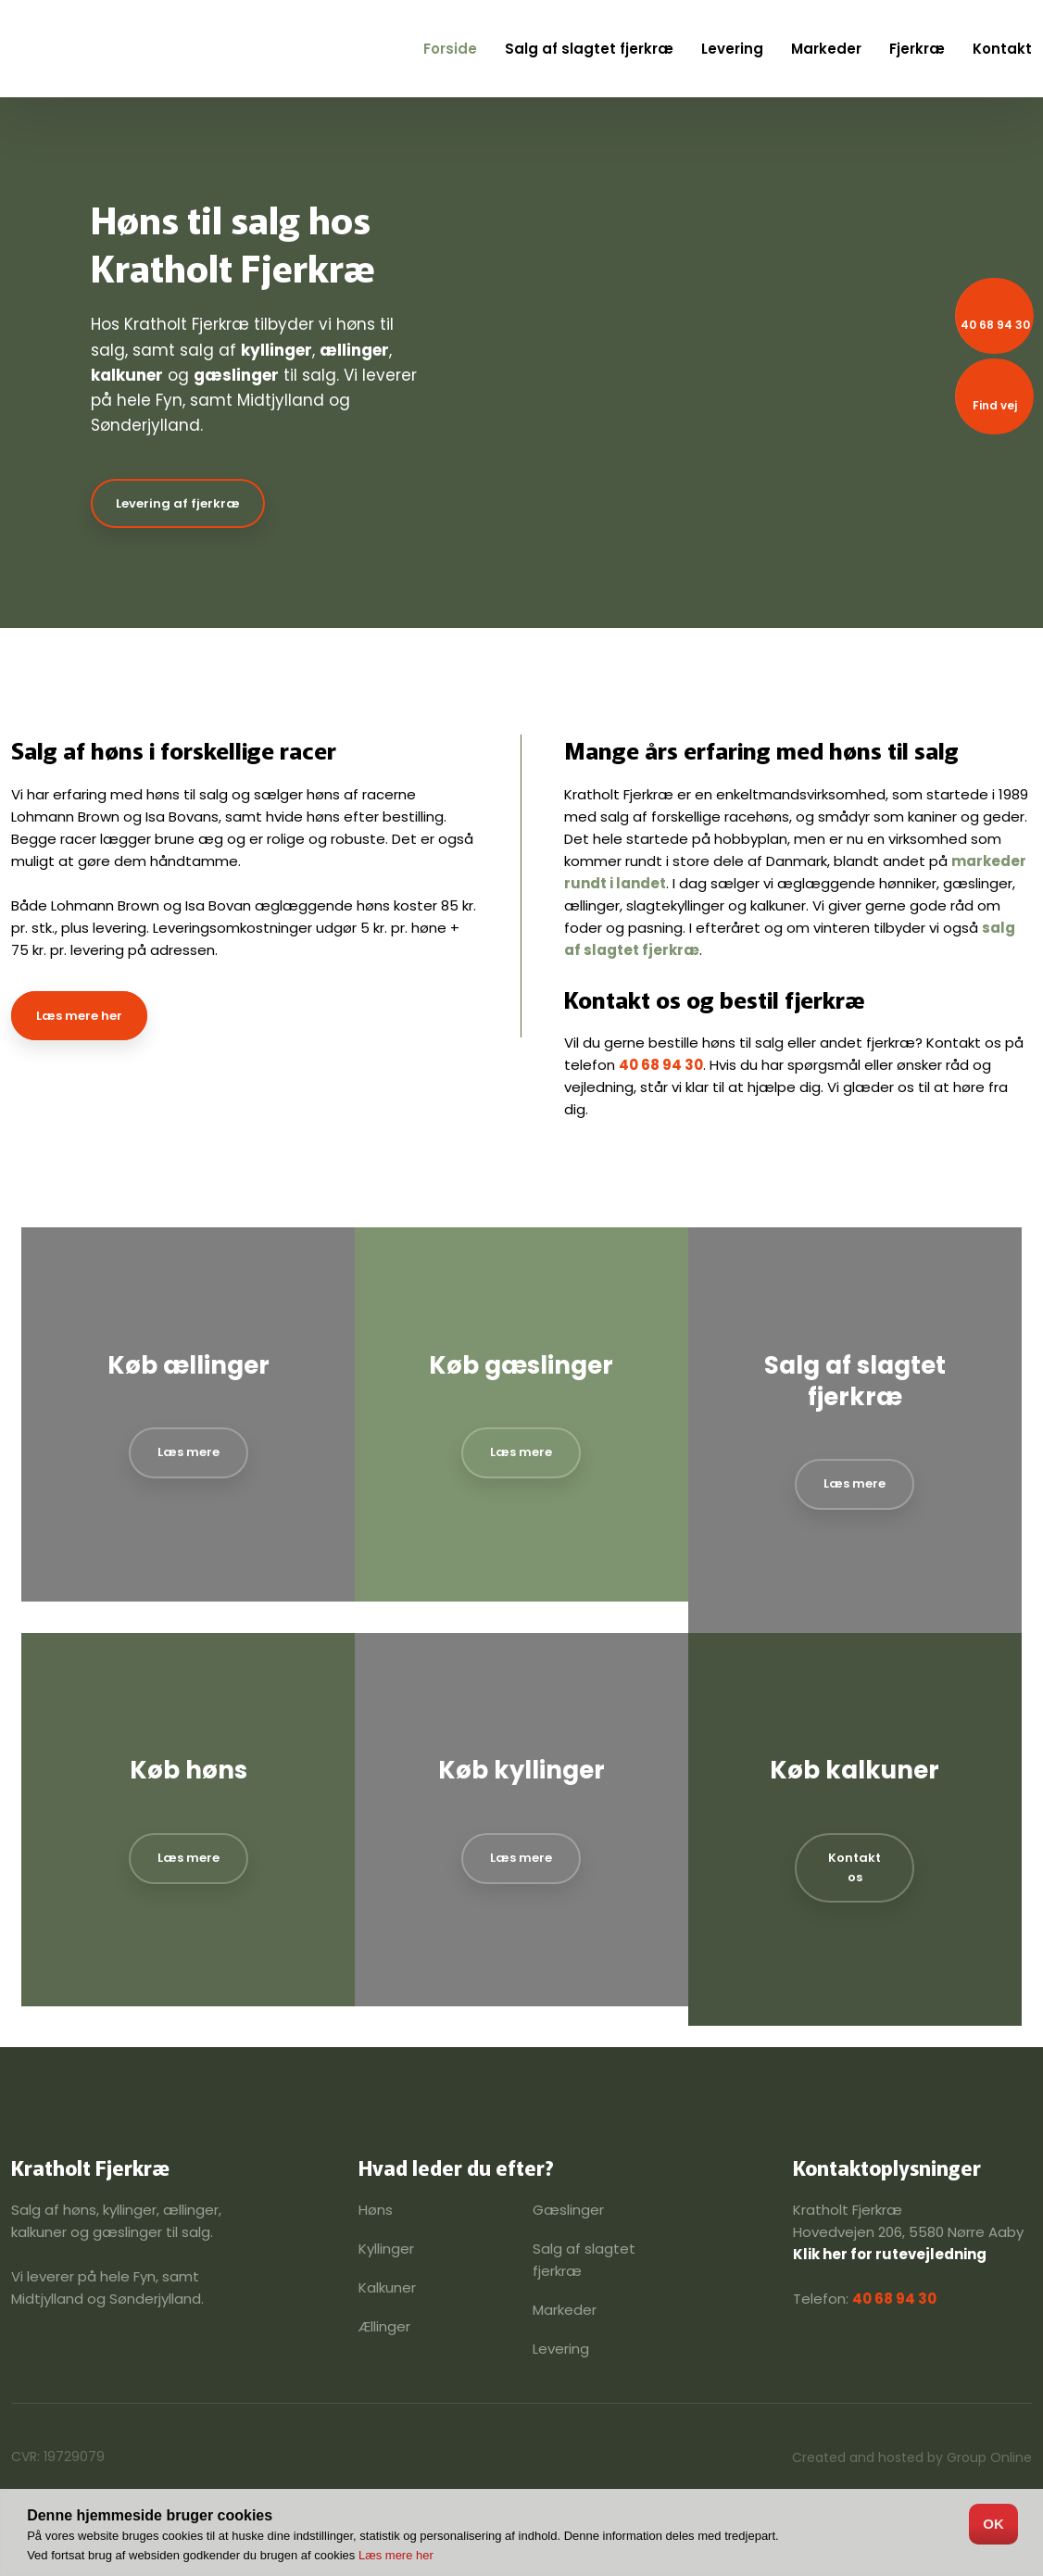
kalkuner (127, 375)
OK (993, 2524)
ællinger (354, 350)
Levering (732, 48)
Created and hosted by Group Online (912, 2457)
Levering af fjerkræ (178, 503)
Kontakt (1002, 48)
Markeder (826, 48)
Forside (450, 48)
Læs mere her (79, 1015)
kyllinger (276, 350)
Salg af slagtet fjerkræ (589, 48)
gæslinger (236, 375)
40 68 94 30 (661, 1064)
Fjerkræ (917, 48)
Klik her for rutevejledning (889, 2254)
